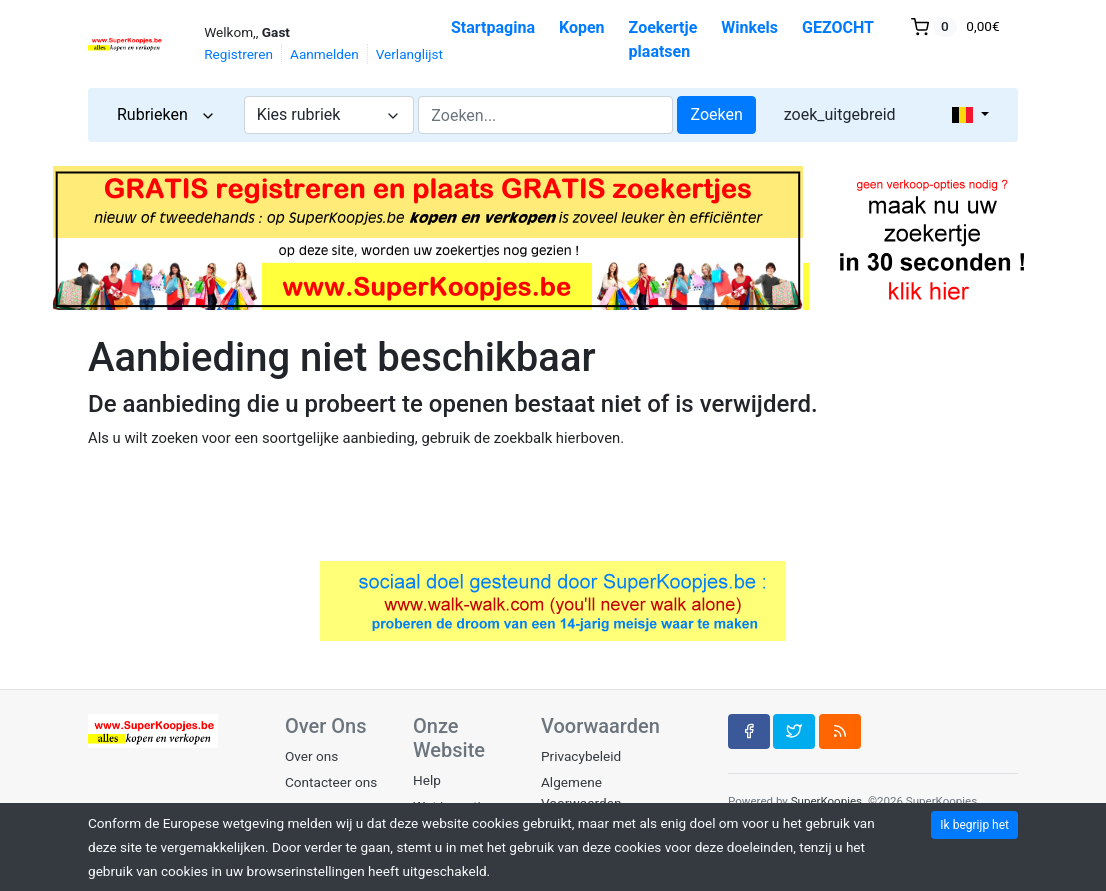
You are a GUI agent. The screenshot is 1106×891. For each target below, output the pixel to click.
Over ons (311, 756)
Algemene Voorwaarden (581, 792)
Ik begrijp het (974, 825)
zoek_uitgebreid (840, 114)
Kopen (582, 27)
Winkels (749, 27)
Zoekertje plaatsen (663, 39)
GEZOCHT (838, 27)
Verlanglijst (409, 54)
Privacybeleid (581, 756)
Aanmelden (324, 54)
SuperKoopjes (826, 801)
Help (427, 780)
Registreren (238, 54)
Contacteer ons (331, 782)
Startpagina (493, 27)
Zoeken (716, 114)
